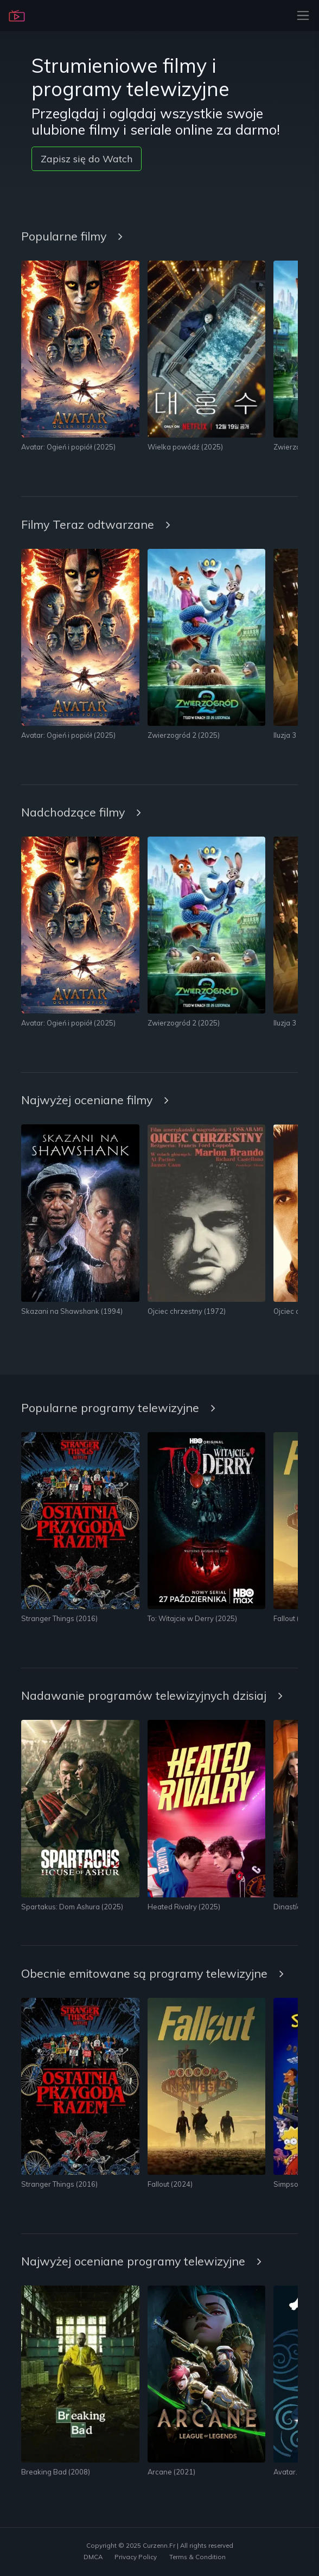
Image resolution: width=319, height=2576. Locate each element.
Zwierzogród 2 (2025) (184, 735)
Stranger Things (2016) (59, 1618)
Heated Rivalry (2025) (184, 1906)
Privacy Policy (135, 2557)
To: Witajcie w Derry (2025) (192, 1618)
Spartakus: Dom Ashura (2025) (72, 1906)
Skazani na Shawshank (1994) (72, 1311)
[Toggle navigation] (299, 15)
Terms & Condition (197, 2557)
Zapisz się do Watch (86, 159)
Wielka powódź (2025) (185, 446)
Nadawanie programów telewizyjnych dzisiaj (152, 1695)
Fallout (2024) (295, 1618)
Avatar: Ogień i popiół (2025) (68, 446)
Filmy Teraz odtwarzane (95, 524)
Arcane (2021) (171, 2471)
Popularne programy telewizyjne (118, 1407)
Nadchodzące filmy (81, 812)
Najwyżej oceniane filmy (95, 1099)
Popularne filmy (72, 236)
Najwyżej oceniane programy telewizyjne (141, 2261)
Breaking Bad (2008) (55, 2471)
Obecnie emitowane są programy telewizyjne (152, 1973)
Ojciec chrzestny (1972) (187, 1311)
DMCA (93, 2557)
